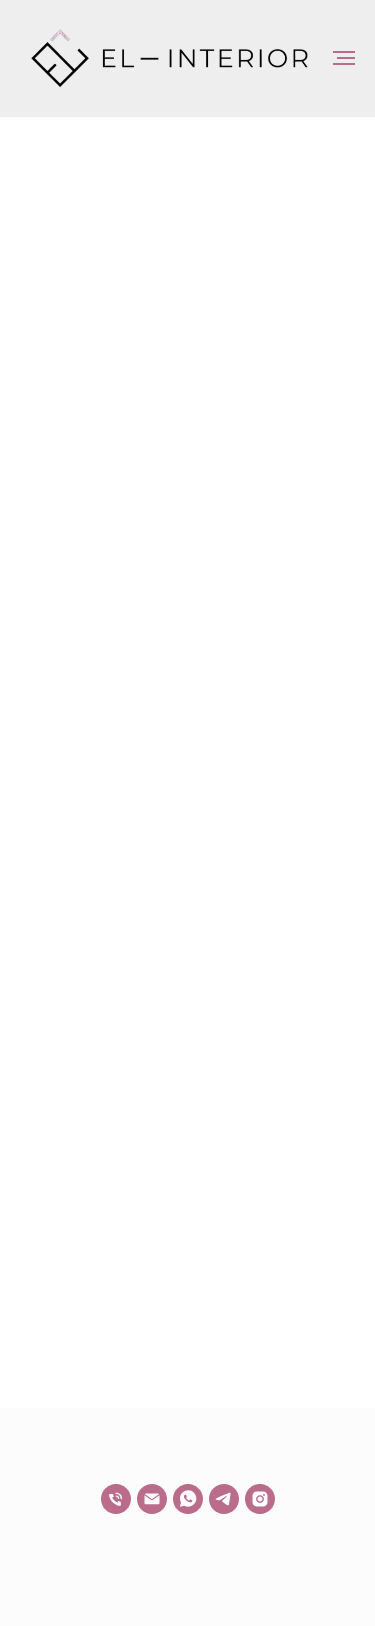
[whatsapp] (188, 1499)
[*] (260, 1499)
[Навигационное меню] (344, 58)
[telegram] (224, 1499)
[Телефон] (116, 1499)
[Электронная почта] (152, 1499)
